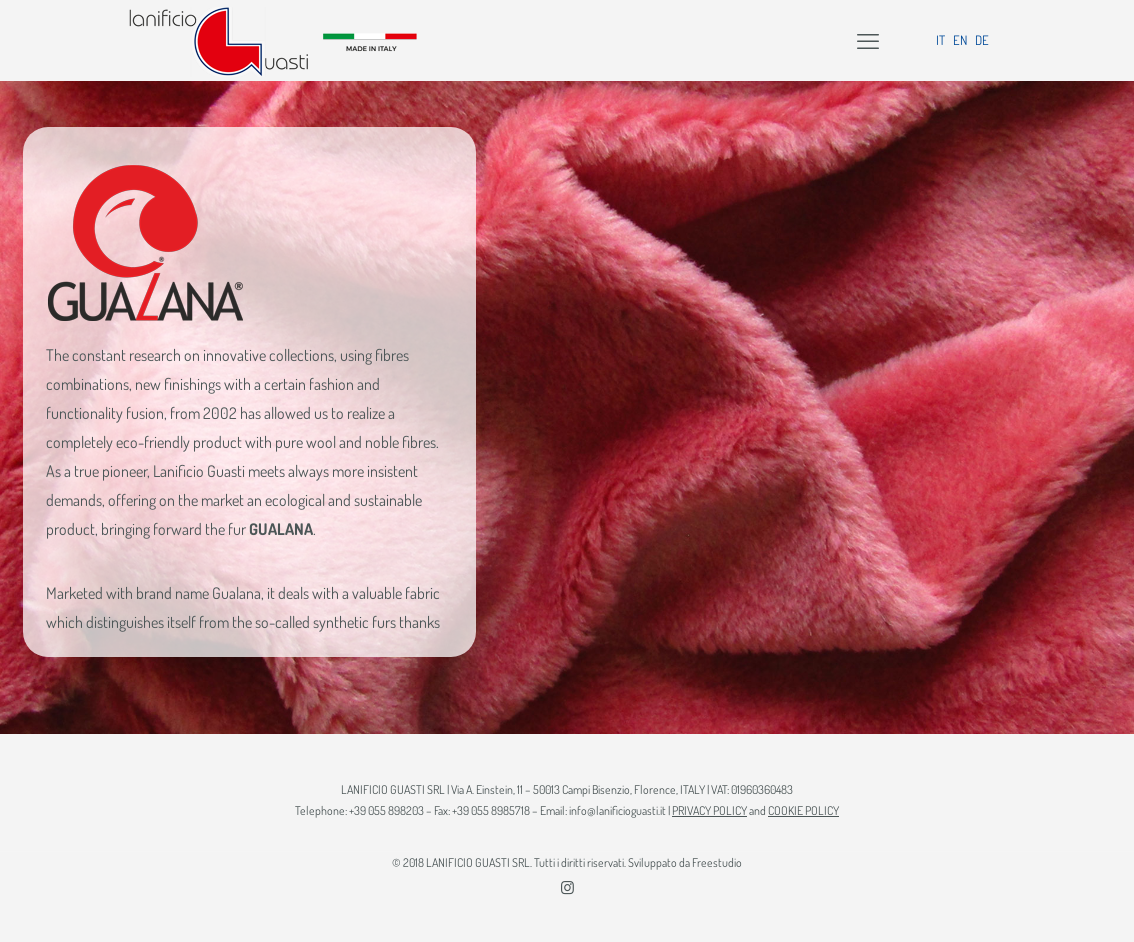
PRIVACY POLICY (709, 810)
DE (982, 40)
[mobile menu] (868, 40)
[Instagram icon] (567, 887)
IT (940, 40)
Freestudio (717, 862)
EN (960, 40)
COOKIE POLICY (803, 810)
